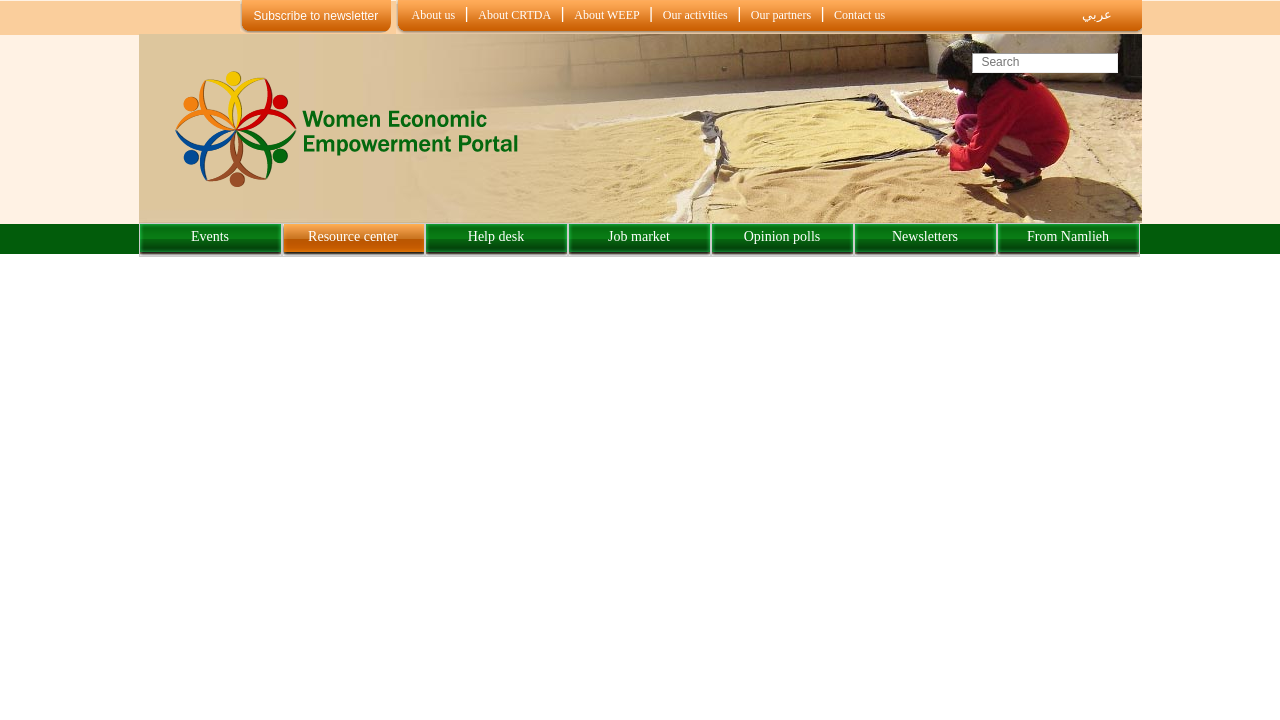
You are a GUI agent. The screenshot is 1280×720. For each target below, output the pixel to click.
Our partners (781, 15)
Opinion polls (782, 236)
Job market (639, 236)
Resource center (353, 236)
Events (210, 236)
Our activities (695, 15)
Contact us (859, 15)
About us (434, 15)
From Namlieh (1068, 236)
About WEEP (606, 15)
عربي (1097, 14)
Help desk (496, 236)
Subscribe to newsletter (316, 16)
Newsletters (925, 236)
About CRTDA (514, 15)
